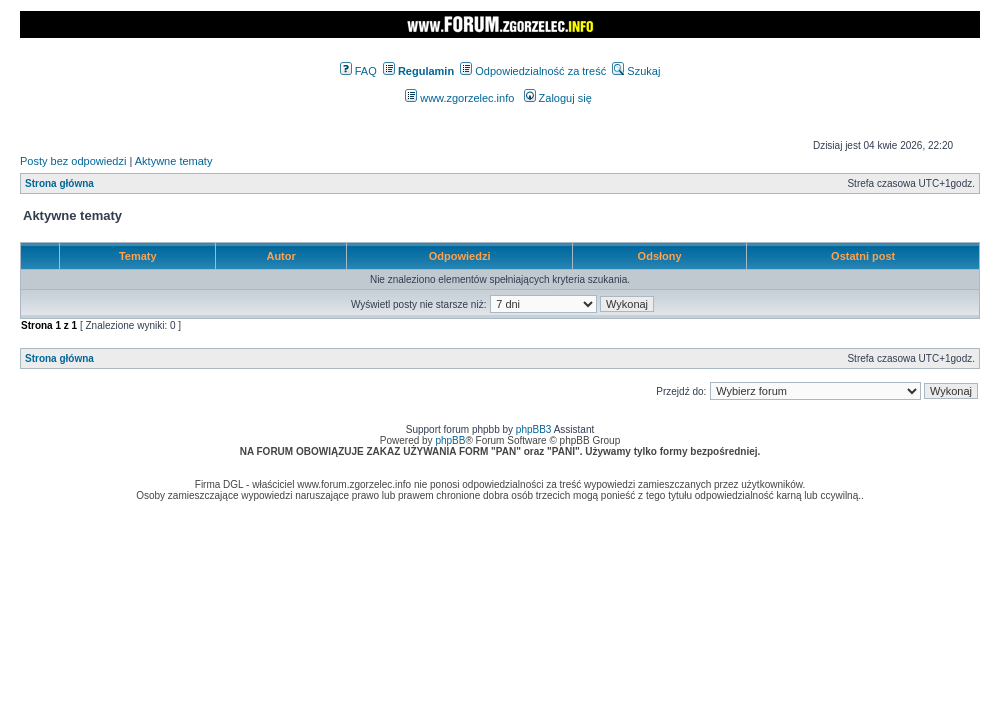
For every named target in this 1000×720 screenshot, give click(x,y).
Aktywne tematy (174, 161)
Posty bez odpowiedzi (73, 161)
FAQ (358, 71)
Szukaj (636, 71)
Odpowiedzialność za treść (533, 71)
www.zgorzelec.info (459, 98)
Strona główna (59, 183)
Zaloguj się (558, 98)
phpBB (450, 440)
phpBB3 (534, 429)
